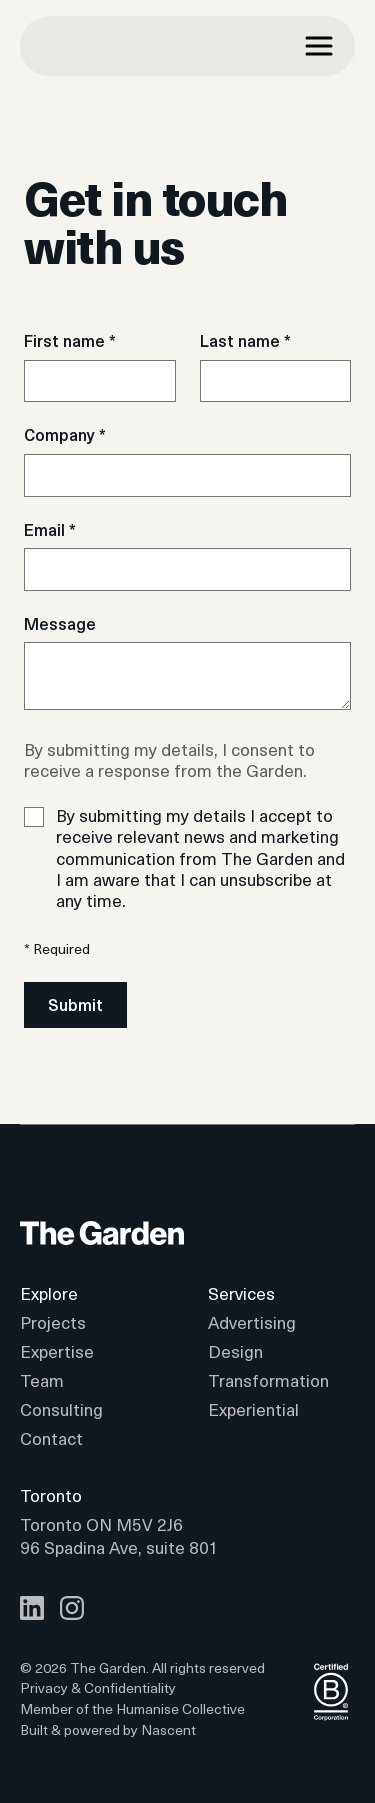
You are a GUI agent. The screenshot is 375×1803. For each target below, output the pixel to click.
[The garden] (116, 46)
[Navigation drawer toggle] (319, 46)
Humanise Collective (180, 1708)
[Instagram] (72, 1608)
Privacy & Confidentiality (98, 1688)
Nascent (168, 1729)
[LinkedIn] (32, 1608)
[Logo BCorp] (331, 1709)
